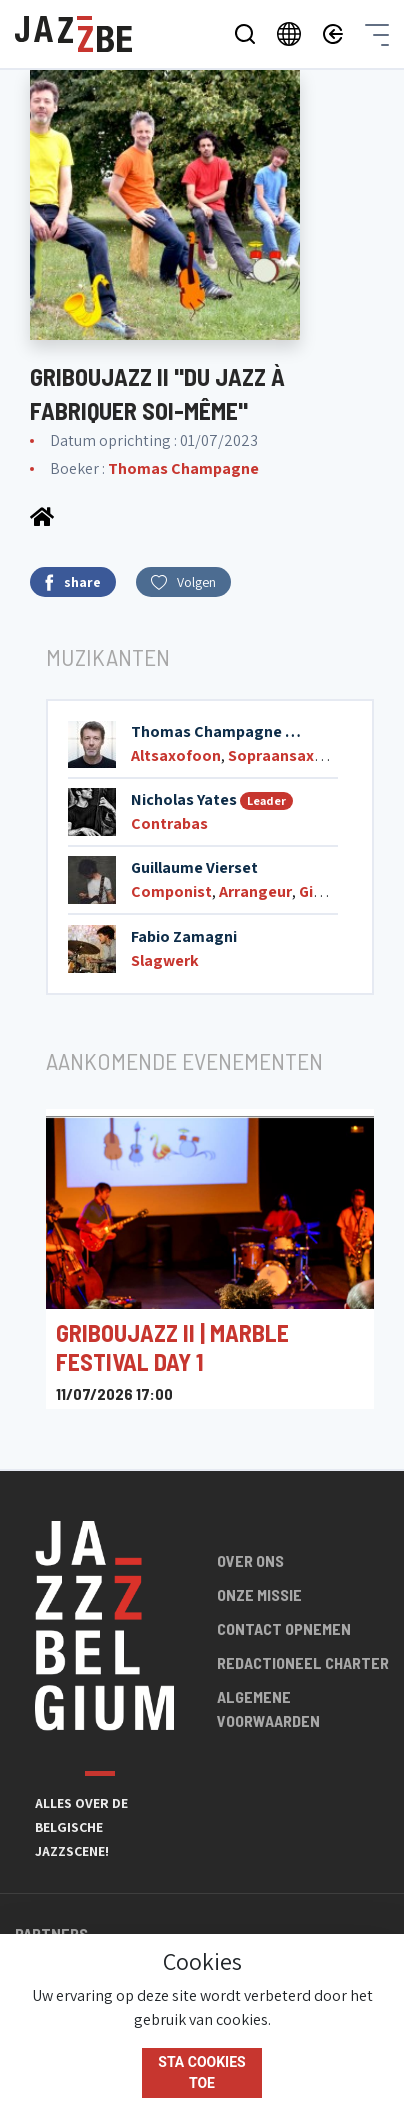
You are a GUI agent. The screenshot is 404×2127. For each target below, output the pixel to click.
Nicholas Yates (184, 799)
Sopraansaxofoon (293, 755)
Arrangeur (255, 891)
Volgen (183, 582)
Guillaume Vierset (194, 867)
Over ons (250, 1560)
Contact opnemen (284, 1628)
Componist (171, 891)
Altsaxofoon (176, 755)
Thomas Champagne (183, 468)
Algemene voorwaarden (268, 1708)
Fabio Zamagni (184, 936)
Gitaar (321, 891)
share (73, 582)
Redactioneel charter (303, 1662)
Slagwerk (165, 960)
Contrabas (169, 823)
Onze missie (259, 1594)
